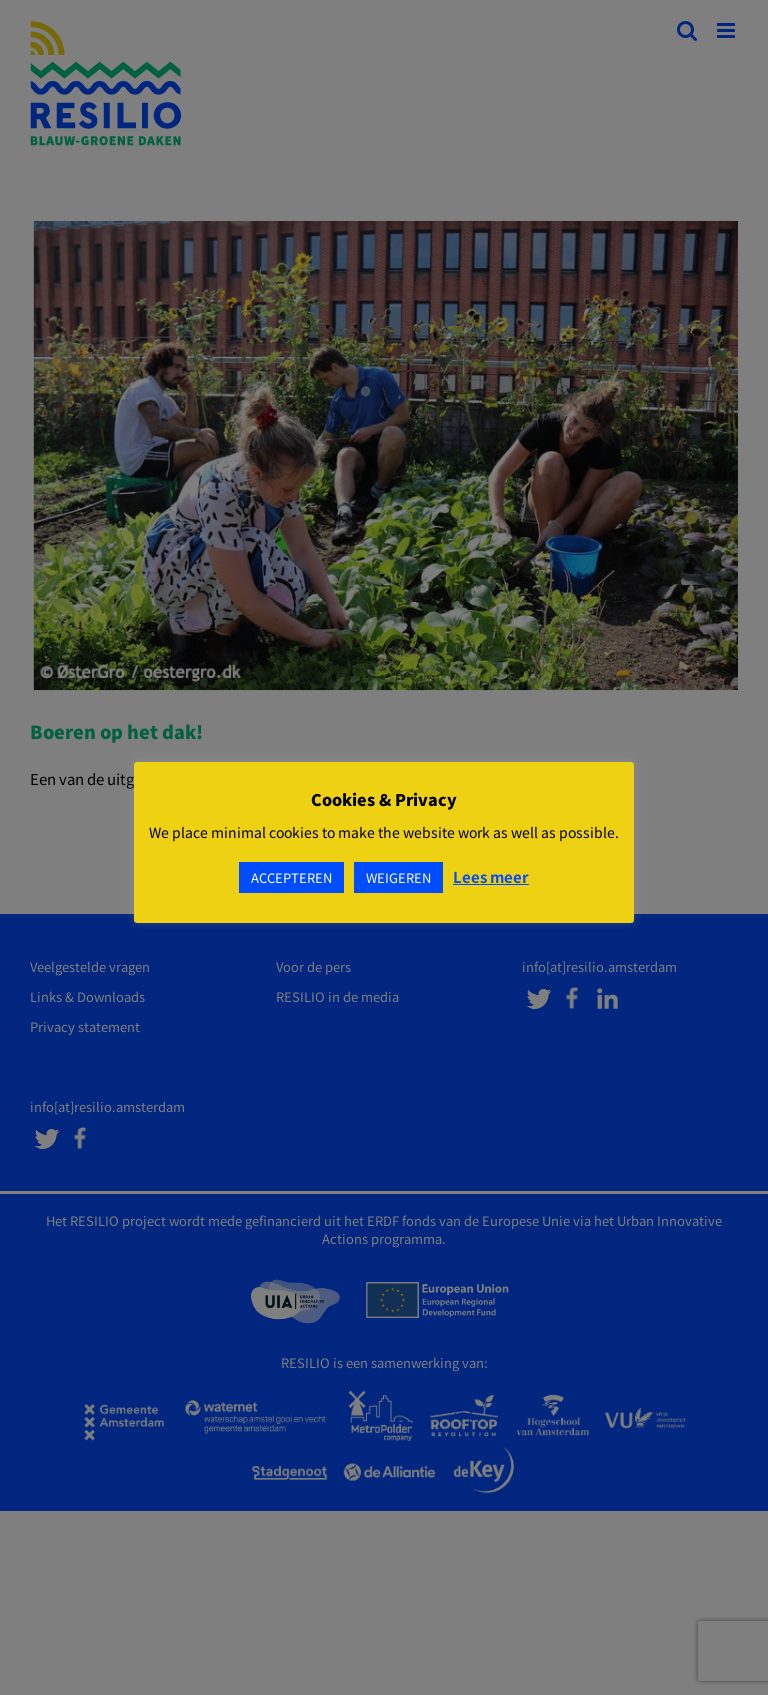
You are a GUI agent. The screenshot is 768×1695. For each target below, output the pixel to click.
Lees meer (491, 876)
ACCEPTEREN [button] (291, 877)
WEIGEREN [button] (398, 877)
